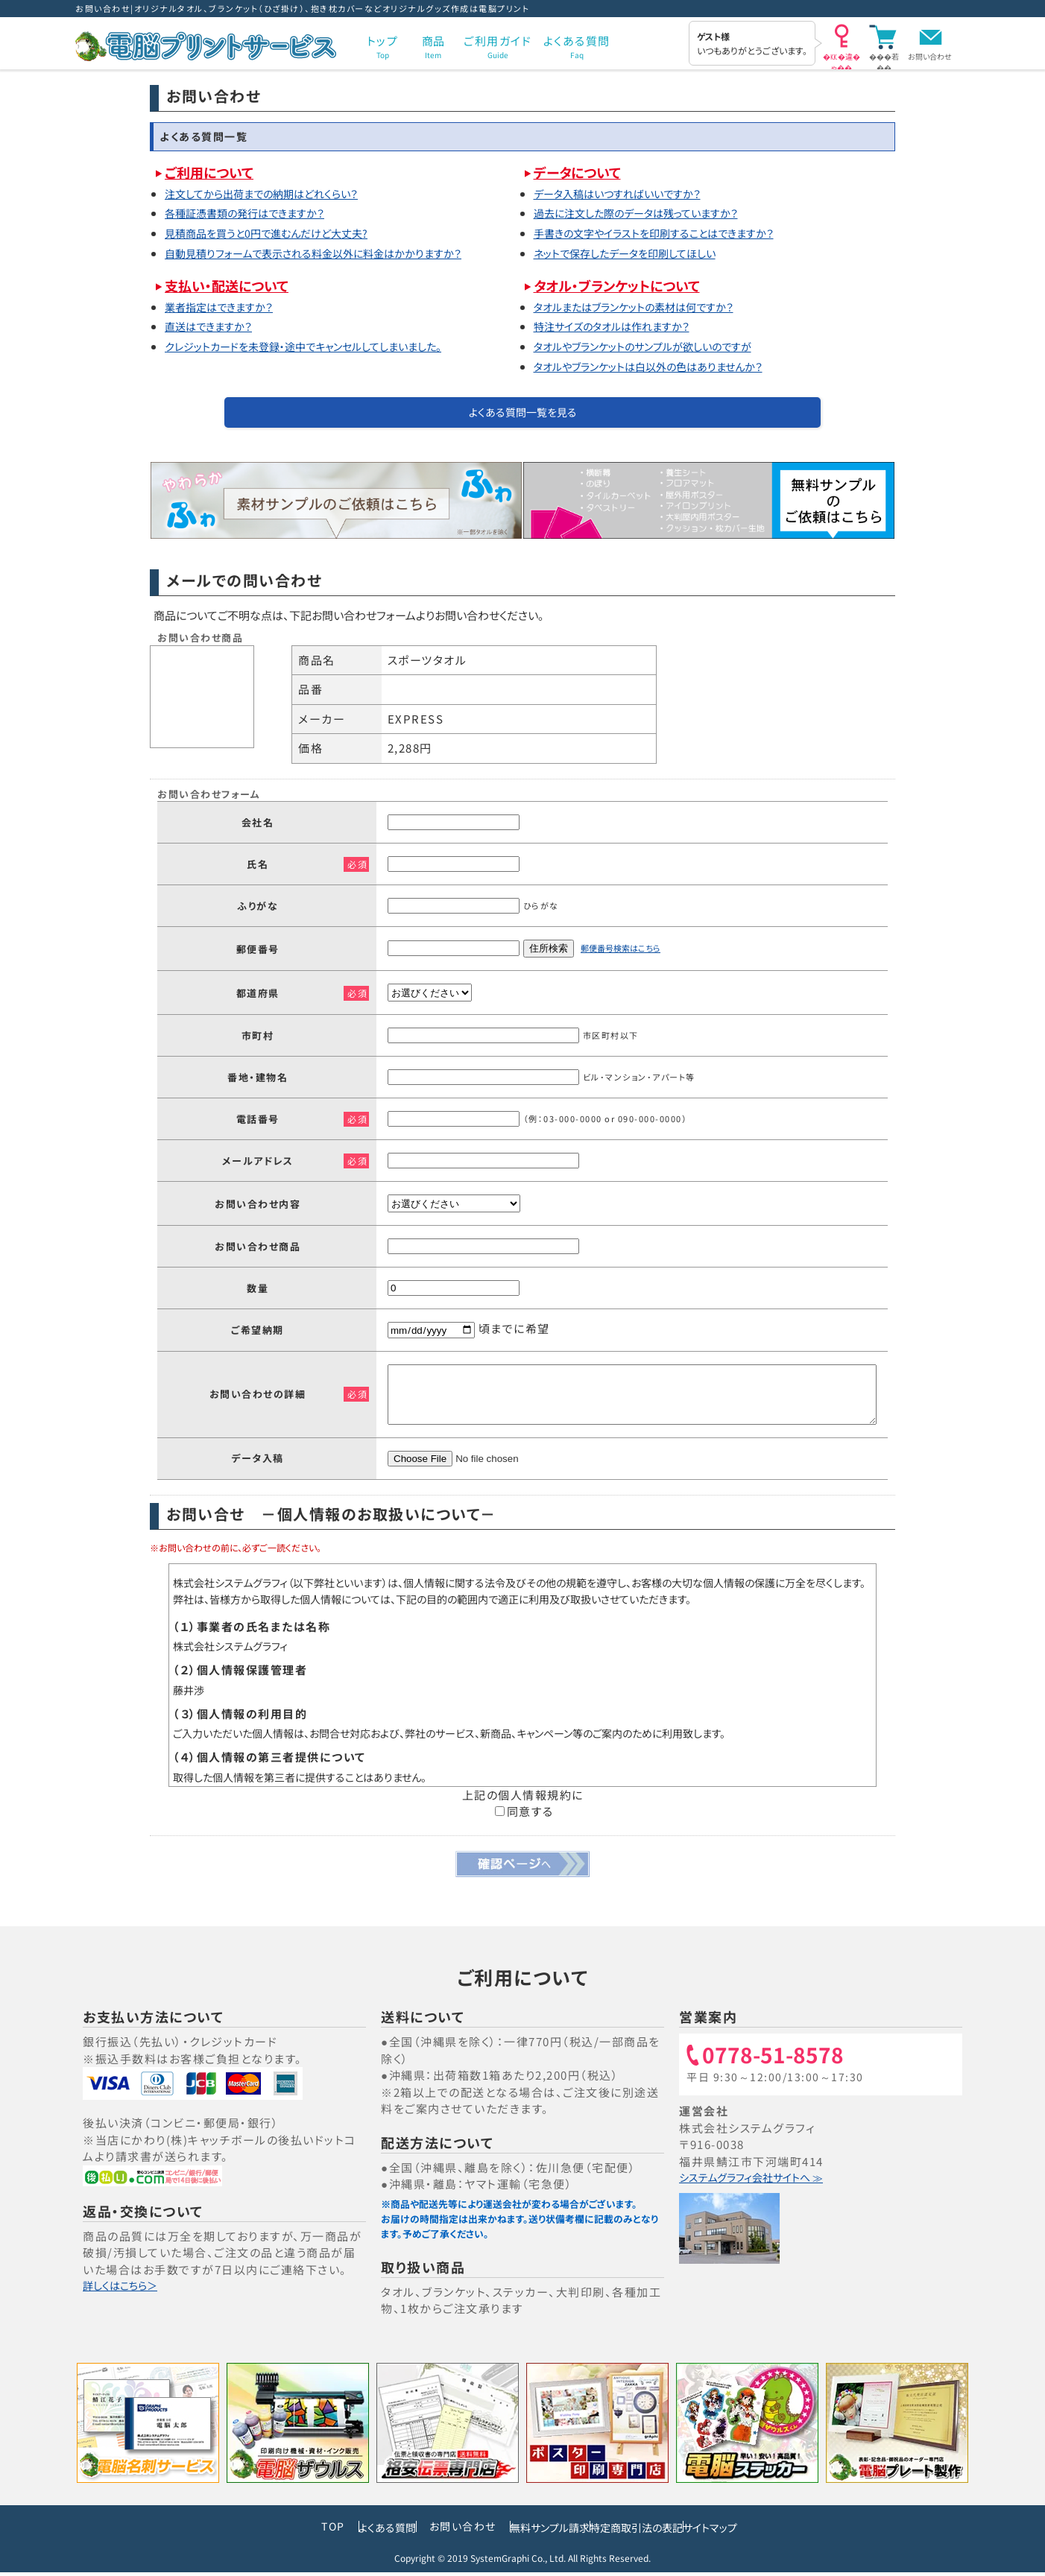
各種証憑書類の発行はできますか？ (253, 213)
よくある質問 (334, 2532)
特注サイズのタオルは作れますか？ (620, 326)
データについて (581, 172)
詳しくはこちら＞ (127, 2292)
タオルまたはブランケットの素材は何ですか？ (645, 307)
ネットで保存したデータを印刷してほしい (635, 253)
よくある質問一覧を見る (523, 415)
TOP (264, 2532)
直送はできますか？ (213, 326)
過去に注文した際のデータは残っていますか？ (648, 213)
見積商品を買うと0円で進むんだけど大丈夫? (278, 233)
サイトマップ (763, 2532)
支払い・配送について (232, 285)
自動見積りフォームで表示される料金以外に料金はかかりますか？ (330, 253)
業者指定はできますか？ (225, 307)
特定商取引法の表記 (654, 2532)
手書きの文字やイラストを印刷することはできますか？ (668, 233)
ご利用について (213, 172)
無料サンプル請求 (531, 2532)
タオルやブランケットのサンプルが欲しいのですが (655, 346)
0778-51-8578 (779, 2063)
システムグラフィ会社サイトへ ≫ (765, 2184)
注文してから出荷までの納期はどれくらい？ (272, 193)
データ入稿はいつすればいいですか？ (627, 193)
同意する (524, 1818)
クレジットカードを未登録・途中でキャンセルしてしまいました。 (320, 346)
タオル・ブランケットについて (625, 285)
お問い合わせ (930, 56)
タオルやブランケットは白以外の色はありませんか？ (661, 366)
